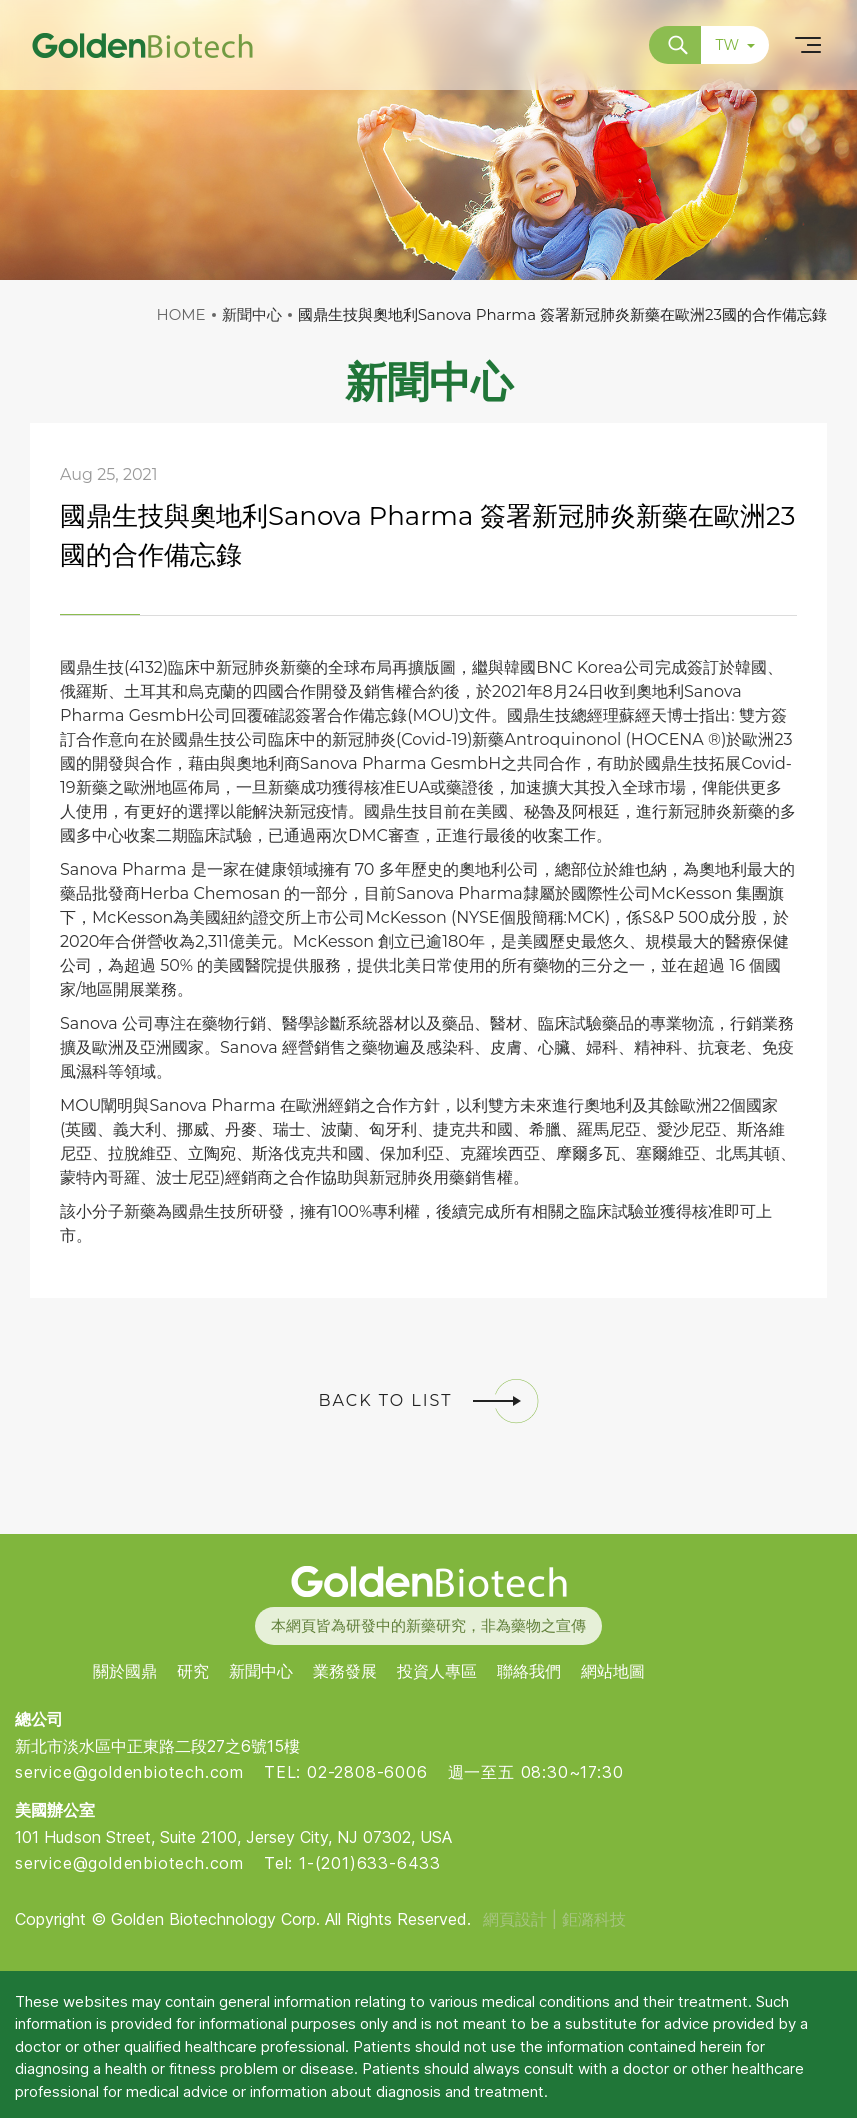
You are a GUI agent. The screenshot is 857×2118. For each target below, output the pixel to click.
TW (735, 45)
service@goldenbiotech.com (129, 1772)
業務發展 (345, 1671)
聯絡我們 (529, 1671)
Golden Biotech (428, 1581)
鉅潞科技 (594, 1919)
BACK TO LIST (429, 1401)
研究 (193, 1671)
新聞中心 (261, 1671)
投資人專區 (437, 1671)
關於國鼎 (125, 1671)
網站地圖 (613, 1671)
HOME (181, 314)
